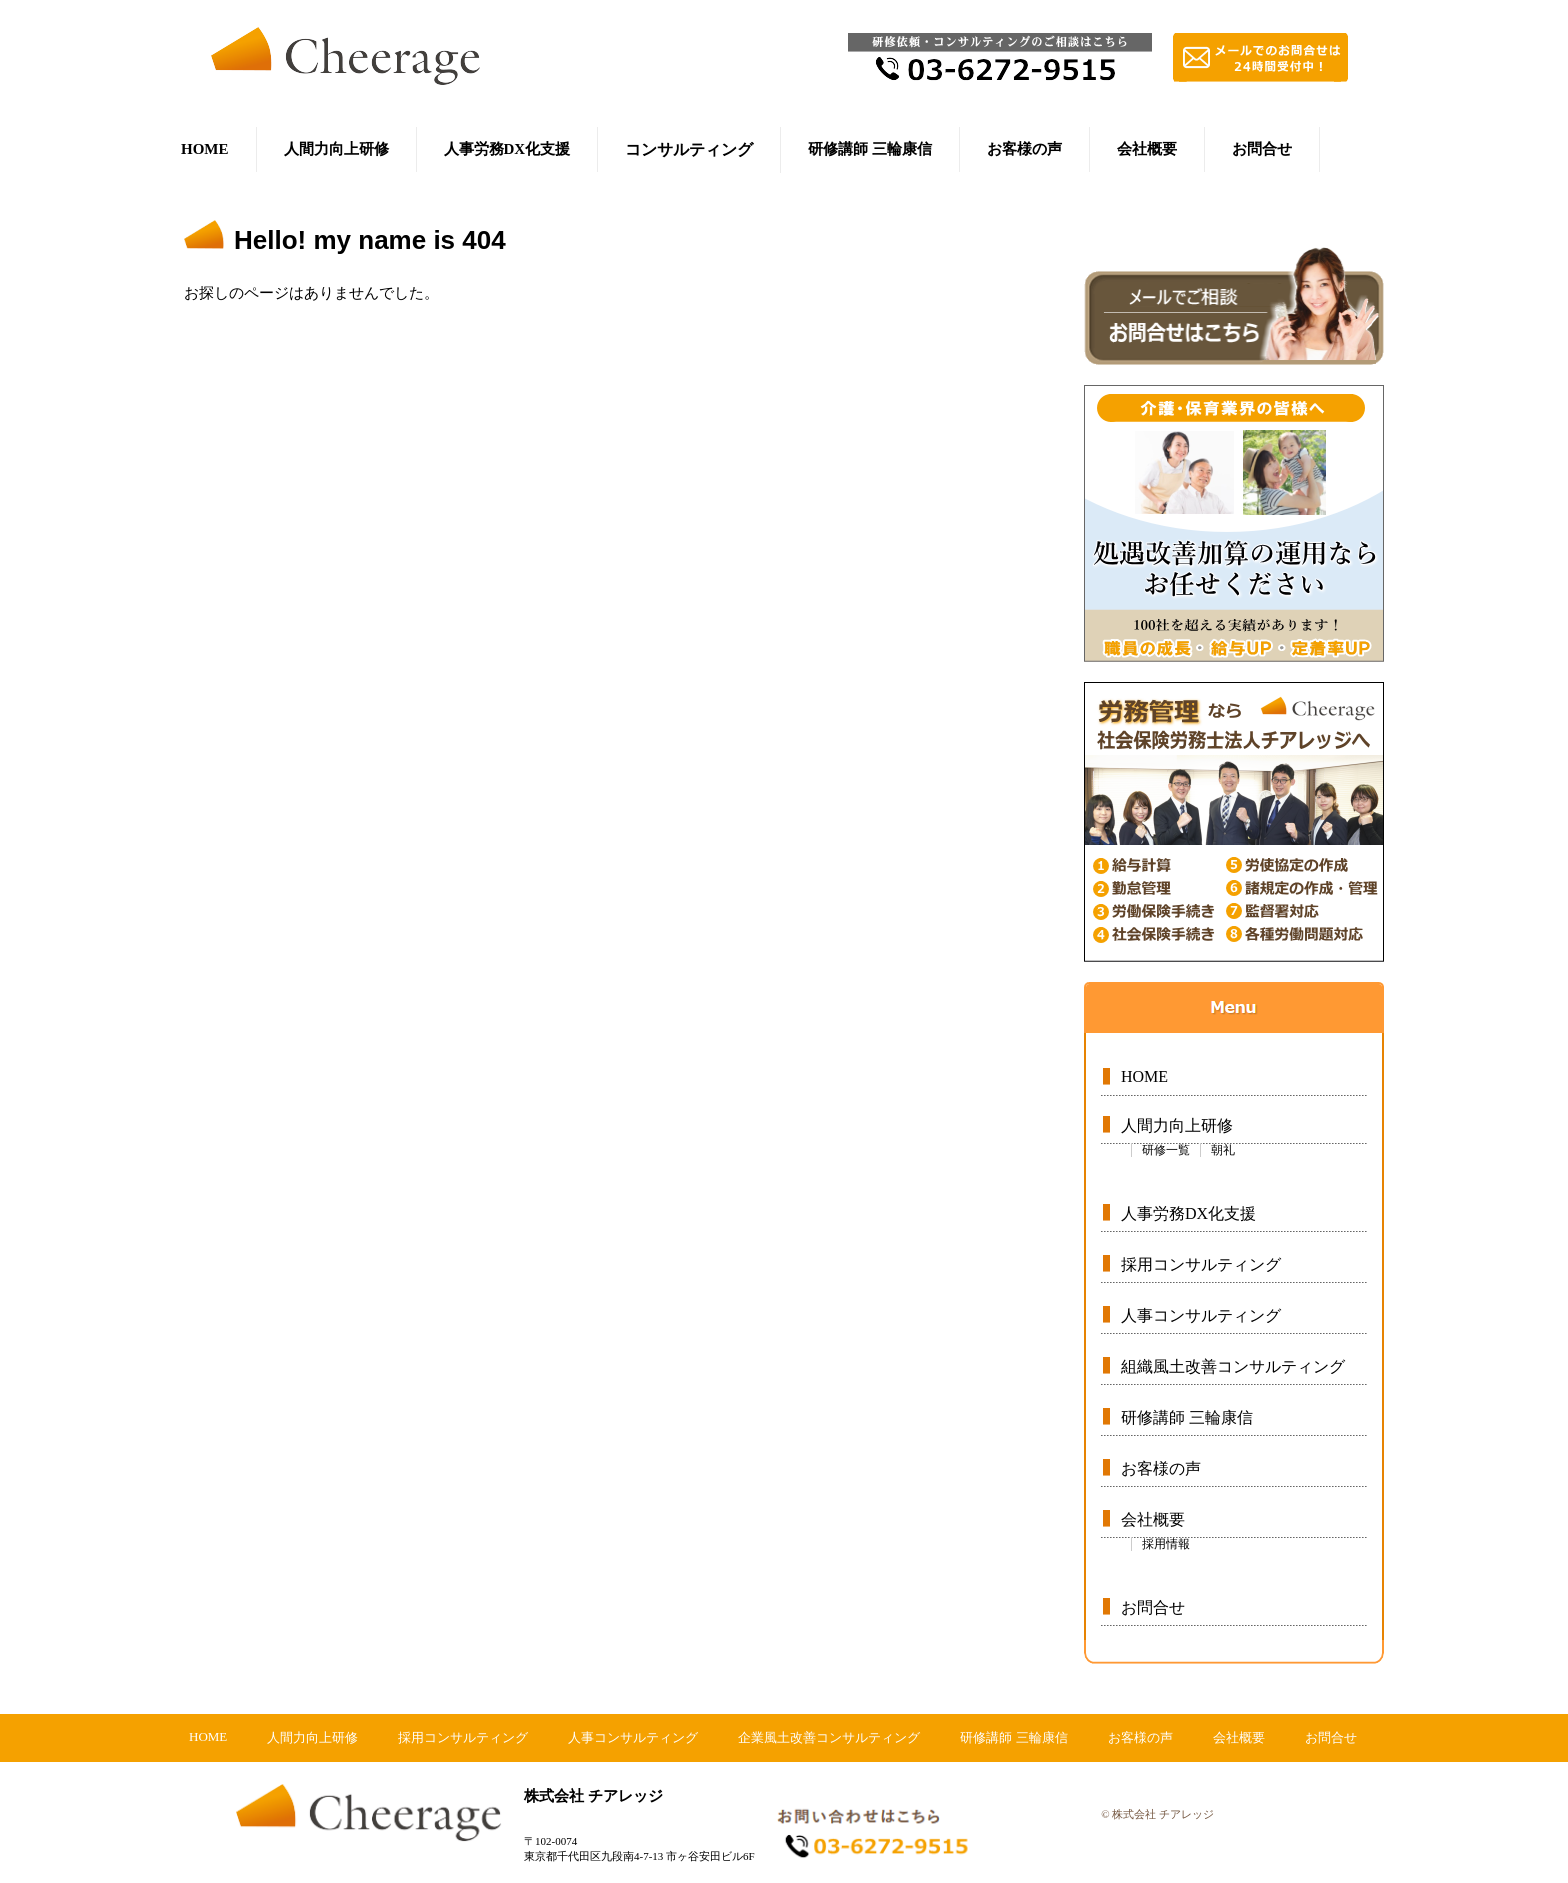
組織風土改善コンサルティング (1233, 1366)
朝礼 (1223, 1150)
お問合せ (1262, 149)
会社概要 (1147, 149)
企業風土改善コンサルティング (829, 1737)
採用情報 (1166, 1544)
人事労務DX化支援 (507, 149)
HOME (205, 149)
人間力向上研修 (336, 149)
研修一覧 (1166, 1150)
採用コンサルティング (1201, 1264)
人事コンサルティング (1201, 1315)
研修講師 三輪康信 (870, 149)
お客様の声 (1024, 149)
